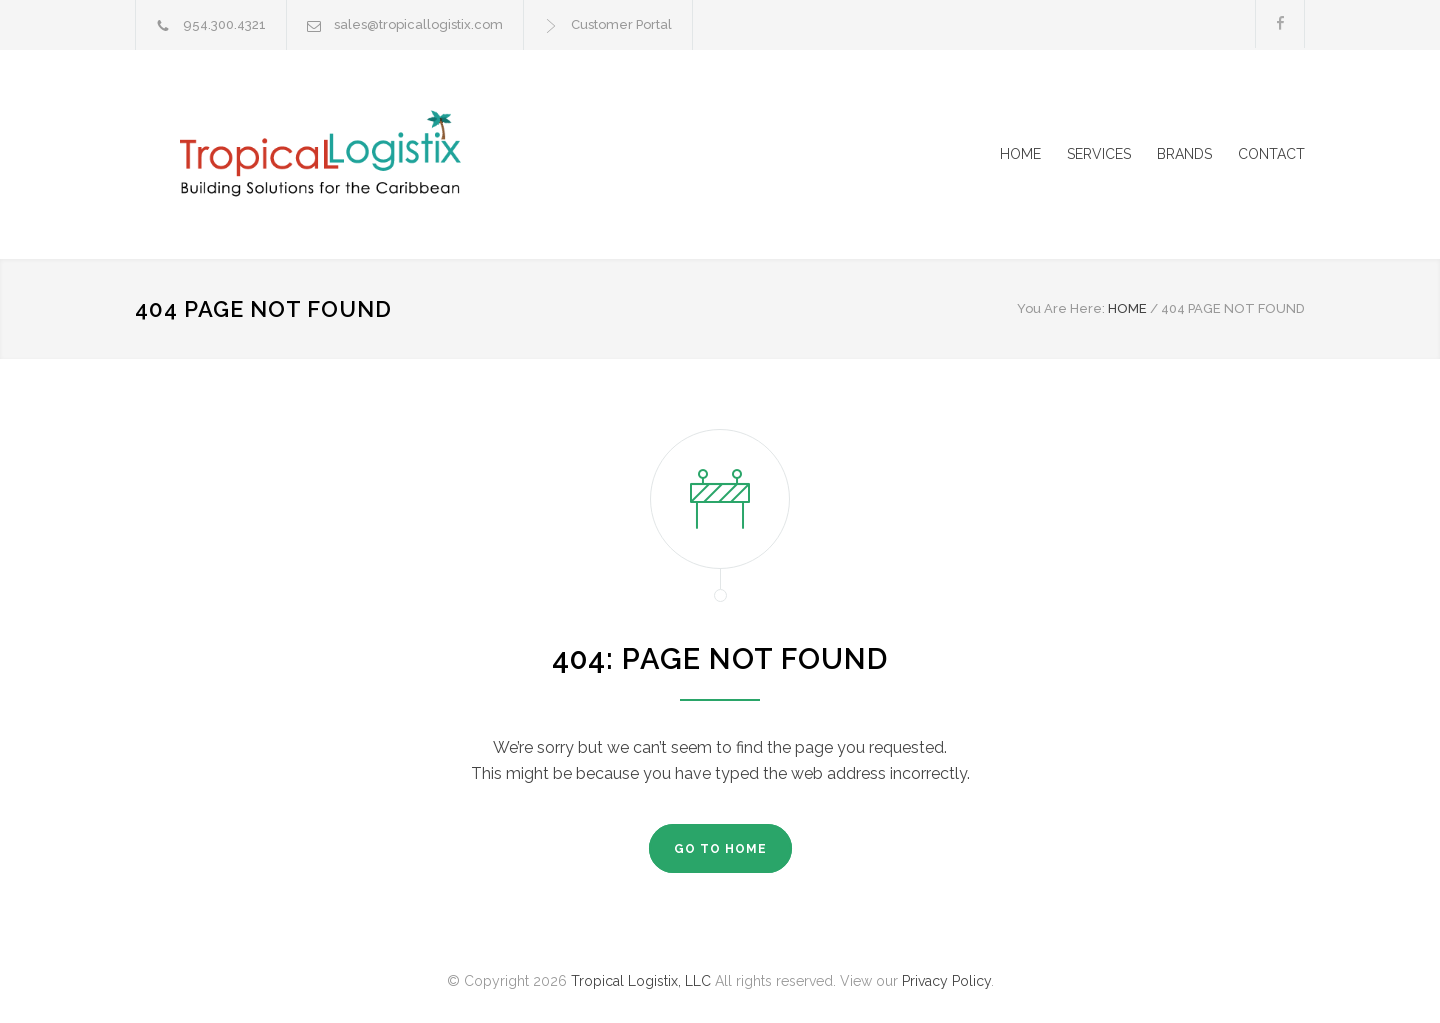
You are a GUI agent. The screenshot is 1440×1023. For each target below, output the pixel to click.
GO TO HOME (720, 849)
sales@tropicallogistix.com (418, 24)
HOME (1020, 154)
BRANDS (1184, 154)
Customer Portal (621, 24)
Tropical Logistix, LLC (641, 981)
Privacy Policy (946, 981)
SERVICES (1099, 154)
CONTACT (1271, 154)
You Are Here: (1061, 308)
